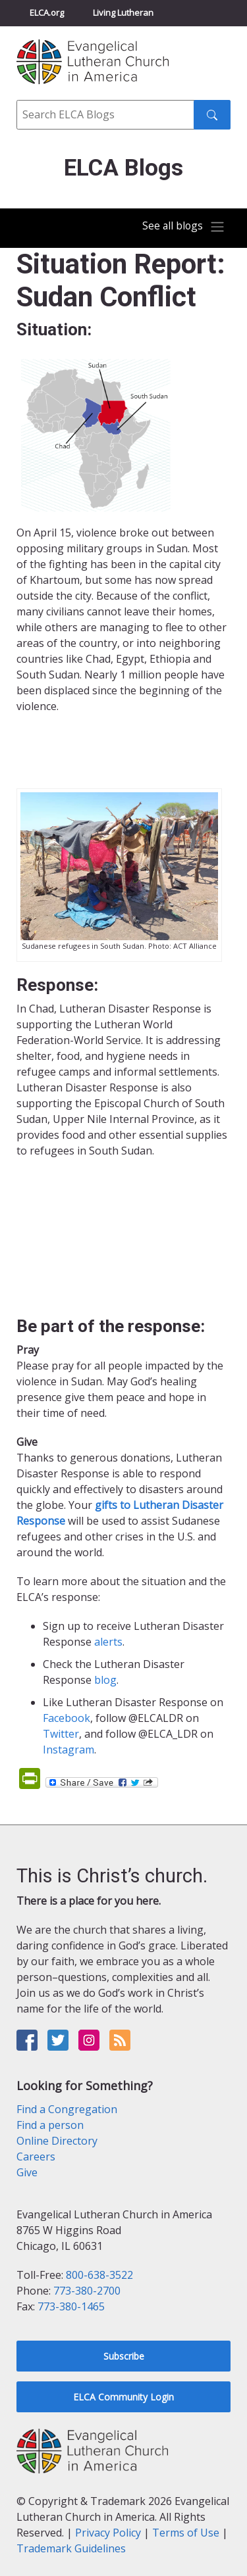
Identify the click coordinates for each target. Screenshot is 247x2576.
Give (27, 2172)
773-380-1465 (71, 2306)
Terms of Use (185, 2532)
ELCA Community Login (123, 2397)
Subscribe (123, 2356)
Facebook (66, 1718)
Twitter (61, 1734)
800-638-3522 (99, 2275)
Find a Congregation (66, 2109)
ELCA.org (47, 12)
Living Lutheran (123, 12)
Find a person (50, 2125)
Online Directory (56, 2141)
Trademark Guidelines (71, 2548)
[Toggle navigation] (184, 227)
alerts (108, 1641)
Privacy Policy (108, 2532)
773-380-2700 (87, 2290)
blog (105, 1680)
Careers (35, 2156)
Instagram (68, 1749)
